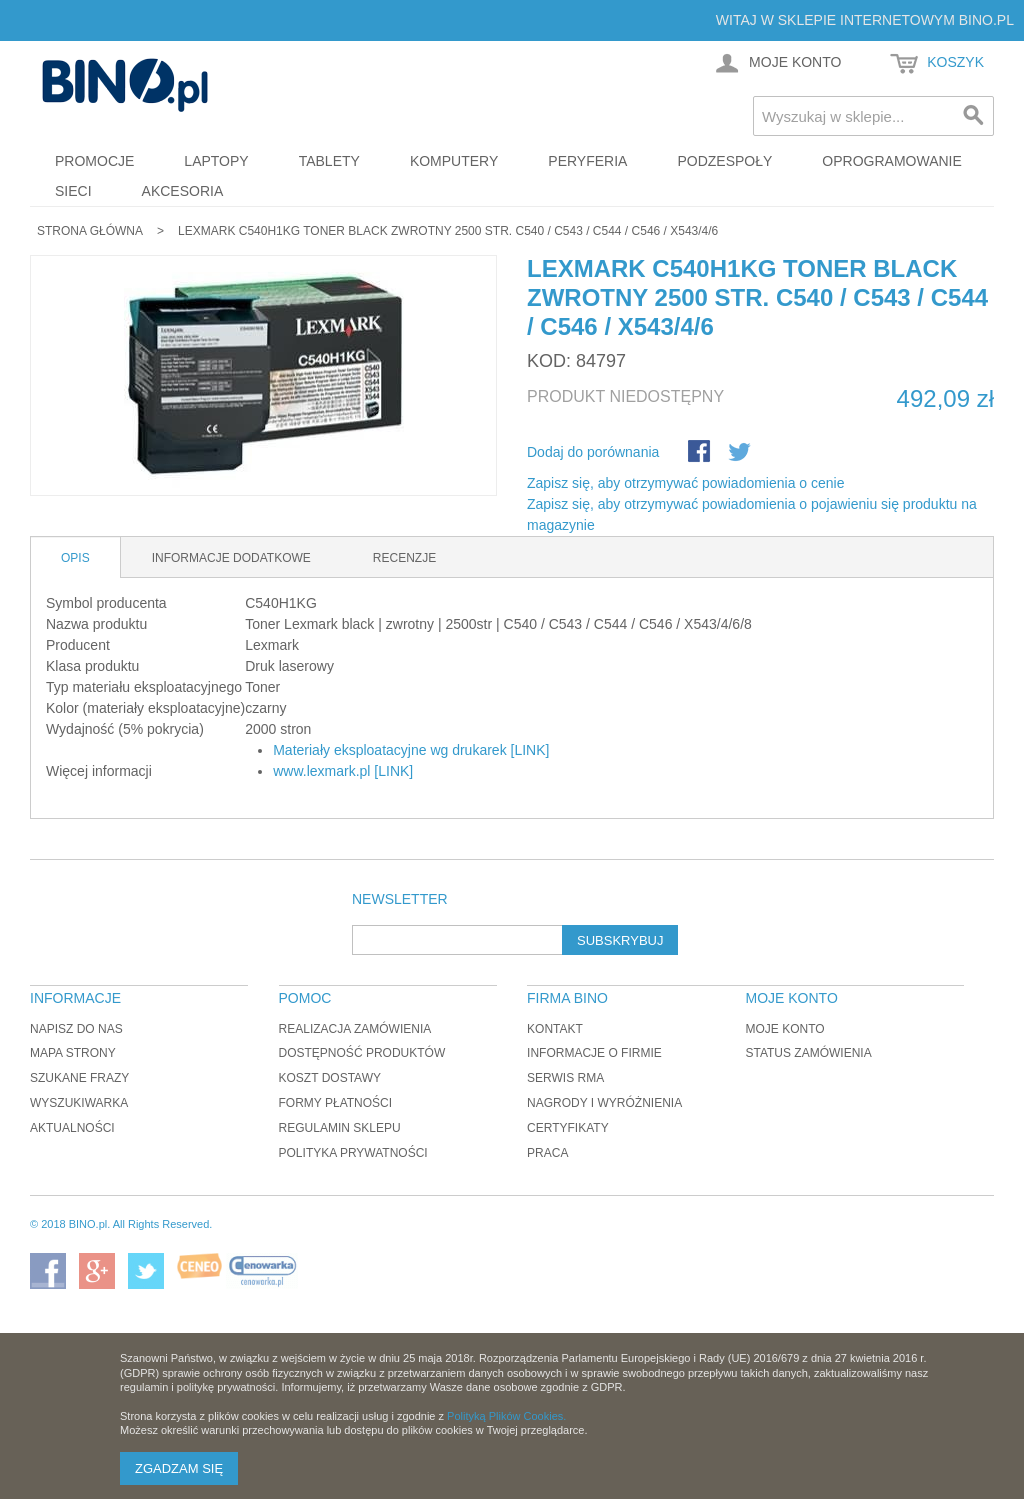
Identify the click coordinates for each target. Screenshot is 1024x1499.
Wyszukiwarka (79, 1103)
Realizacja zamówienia (355, 1029)
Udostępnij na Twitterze (741, 453)
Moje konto (784, 1029)
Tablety (329, 161)
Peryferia (587, 161)
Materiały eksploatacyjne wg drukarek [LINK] (411, 750)
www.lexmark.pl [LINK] (343, 771)
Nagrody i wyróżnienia (604, 1103)
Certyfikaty (568, 1128)
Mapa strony (73, 1053)
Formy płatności (336, 1103)
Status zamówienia (808, 1053)
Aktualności (72, 1128)
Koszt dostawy (330, 1078)
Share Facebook (701, 453)
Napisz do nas (76, 1029)
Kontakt (555, 1029)
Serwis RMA (565, 1078)
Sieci (73, 191)
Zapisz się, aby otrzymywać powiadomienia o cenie (685, 483)
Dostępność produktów (362, 1053)
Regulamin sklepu (340, 1128)
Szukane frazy (79, 1078)
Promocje (94, 161)
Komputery (454, 161)
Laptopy (216, 161)
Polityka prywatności (353, 1153)
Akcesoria (183, 191)
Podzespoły (724, 161)
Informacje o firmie (594, 1053)
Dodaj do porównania (593, 452)
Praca (547, 1153)
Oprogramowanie (892, 161)
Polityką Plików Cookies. (506, 1416)
